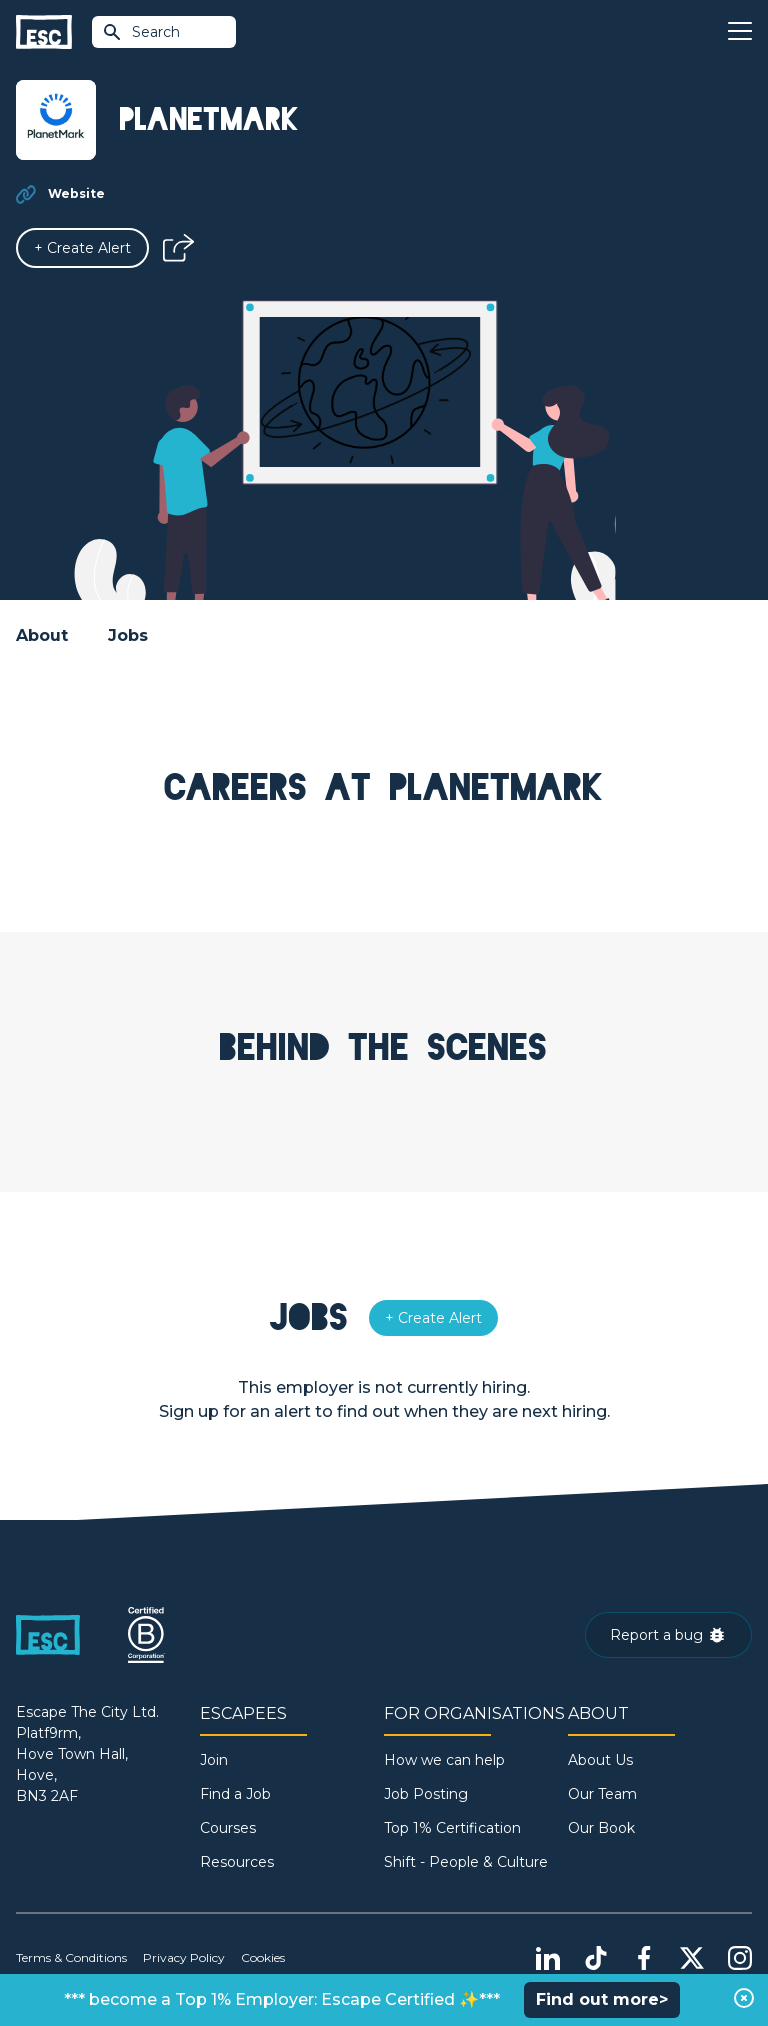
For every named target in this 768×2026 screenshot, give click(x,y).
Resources (237, 1862)
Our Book (601, 1828)
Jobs (128, 635)
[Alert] (82, 248)
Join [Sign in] (214, 1760)
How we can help (444, 1760)
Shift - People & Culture (466, 1862)
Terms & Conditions (71, 1957)
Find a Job (235, 1794)
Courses (228, 1828)
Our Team (602, 1794)
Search (141, 32)
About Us (600, 1760)
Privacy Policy (184, 1957)
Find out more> (602, 1999)
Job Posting (426, 1794)
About (42, 635)
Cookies (263, 1957)
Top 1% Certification (452, 1828)
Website (76, 193)
